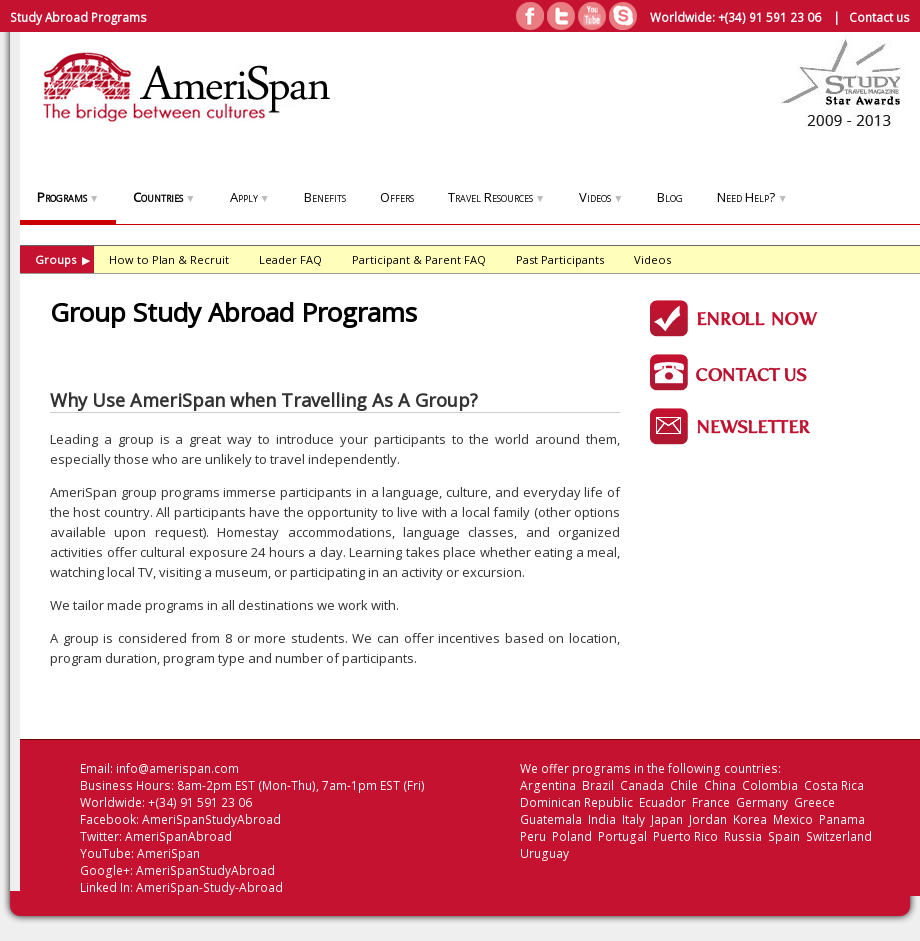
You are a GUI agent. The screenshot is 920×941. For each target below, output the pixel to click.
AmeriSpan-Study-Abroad (209, 887)
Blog (670, 197)
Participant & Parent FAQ (419, 259)
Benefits (325, 197)
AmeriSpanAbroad (178, 836)
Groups (62, 259)
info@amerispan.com (177, 768)
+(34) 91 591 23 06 (769, 17)
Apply (250, 197)
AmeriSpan (168, 853)
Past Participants (560, 259)
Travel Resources (496, 197)
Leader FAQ (290, 259)
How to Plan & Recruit (169, 259)
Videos (601, 197)
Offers (397, 197)
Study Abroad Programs (78, 17)
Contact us (879, 17)
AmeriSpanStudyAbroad (211, 819)
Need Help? (752, 197)
